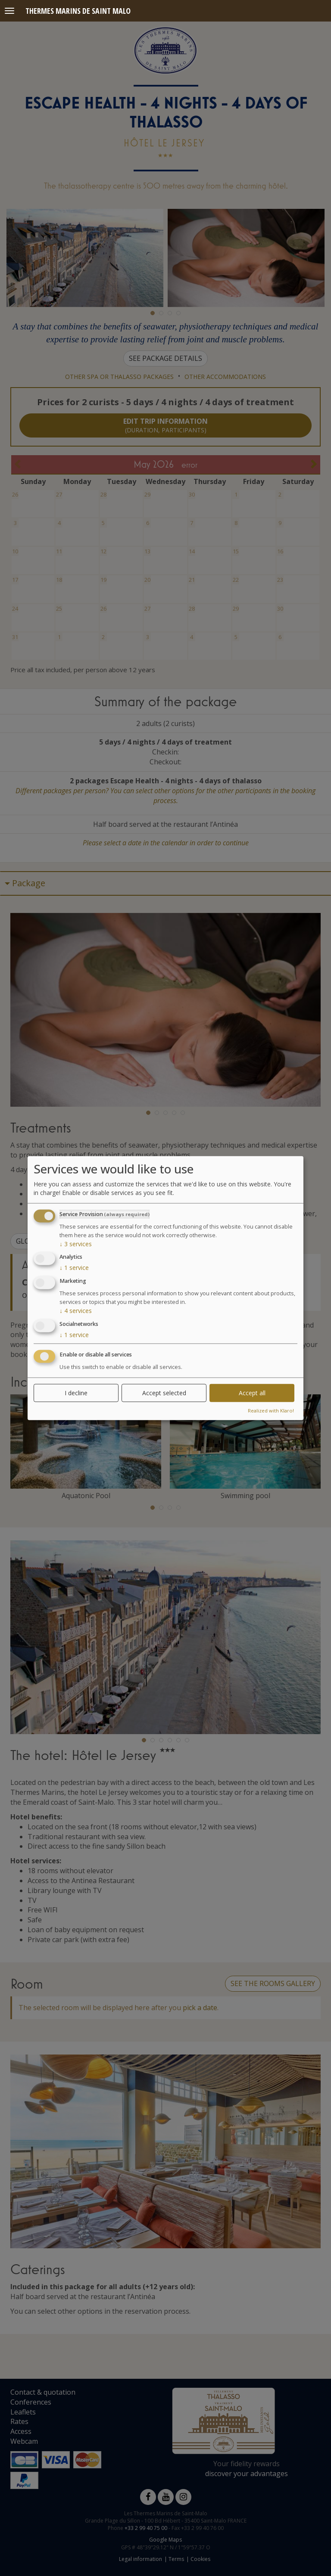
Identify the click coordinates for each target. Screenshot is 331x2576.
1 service (74, 1267)
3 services (75, 1243)
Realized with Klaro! (271, 1410)
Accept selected (164, 1392)
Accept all (252, 1392)
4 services (75, 1311)
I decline (76, 1392)
